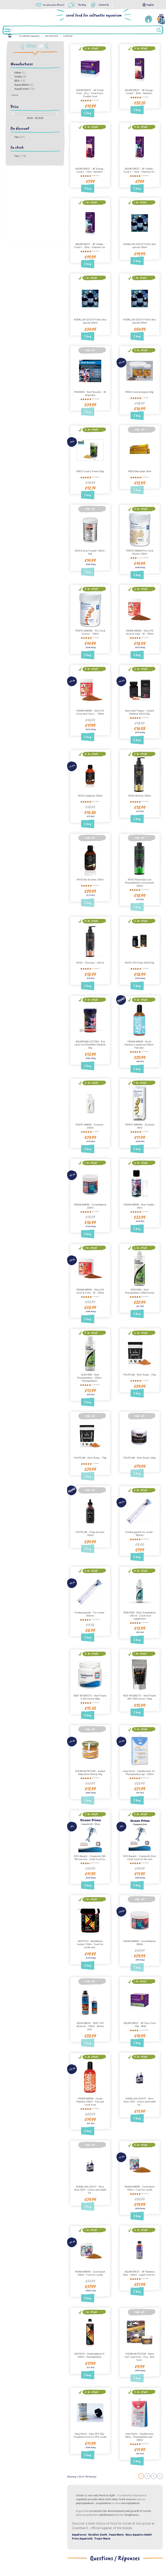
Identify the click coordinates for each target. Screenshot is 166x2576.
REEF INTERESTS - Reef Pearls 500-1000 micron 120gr (139, 1697)
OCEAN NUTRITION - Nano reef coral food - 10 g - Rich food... (139, 2356)
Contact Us (104, 4)
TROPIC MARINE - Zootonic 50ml (139, 1126)
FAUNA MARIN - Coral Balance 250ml (90, 1206)
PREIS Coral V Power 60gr (90, 471)
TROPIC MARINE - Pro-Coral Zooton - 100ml (90, 632)
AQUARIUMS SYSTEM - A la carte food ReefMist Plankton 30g (90, 1044)
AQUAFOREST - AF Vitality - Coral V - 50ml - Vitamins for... (90, 246)
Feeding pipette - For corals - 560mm (90, 1614)
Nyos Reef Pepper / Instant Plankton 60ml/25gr (139, 712)
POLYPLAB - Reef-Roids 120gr (140, 1457)
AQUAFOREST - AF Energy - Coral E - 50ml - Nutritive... (139, 92)
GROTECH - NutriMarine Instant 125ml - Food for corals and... (90, 1944)
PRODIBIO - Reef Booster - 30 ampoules (90, 394)
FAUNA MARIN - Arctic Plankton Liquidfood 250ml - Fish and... (140, 1044)
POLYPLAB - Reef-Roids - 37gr (139, 1374)
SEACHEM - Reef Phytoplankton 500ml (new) (139, 1291)
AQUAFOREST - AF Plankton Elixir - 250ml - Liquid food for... (139, 2273)
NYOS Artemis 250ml (139, 795)
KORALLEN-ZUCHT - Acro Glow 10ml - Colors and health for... (140, 2101)
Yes (19, 137)
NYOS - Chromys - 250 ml (90, 962)
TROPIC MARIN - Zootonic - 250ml (90, 1126)
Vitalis (20, 76)
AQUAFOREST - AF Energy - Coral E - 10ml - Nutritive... (90, 170)
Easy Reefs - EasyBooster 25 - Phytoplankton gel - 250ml (139, 1773)
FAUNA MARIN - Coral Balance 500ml (139, 1943)
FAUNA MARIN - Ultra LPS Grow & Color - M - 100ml (139, 632)
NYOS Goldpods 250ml (90, 795)
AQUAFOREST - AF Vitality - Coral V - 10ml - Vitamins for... (140, 170)
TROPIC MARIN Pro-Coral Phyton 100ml (139, 552)
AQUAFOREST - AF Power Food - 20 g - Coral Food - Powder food (90, 93)
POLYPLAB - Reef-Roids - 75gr (90, 1457)
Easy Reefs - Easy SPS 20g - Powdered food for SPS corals (90, 2435)
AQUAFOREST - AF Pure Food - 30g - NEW (139, 2025)
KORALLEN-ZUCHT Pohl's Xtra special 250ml (90, 321)
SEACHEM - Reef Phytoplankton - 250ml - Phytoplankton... (90, 1377)
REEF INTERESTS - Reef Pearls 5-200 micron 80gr (90, 1697)
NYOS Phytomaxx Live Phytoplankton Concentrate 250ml (139, 882)
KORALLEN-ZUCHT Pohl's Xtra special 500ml (139, 321)
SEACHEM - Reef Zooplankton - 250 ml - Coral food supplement (139, 1615)
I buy (87, 113)
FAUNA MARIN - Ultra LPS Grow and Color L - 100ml (90, 712)
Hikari (19, 72)
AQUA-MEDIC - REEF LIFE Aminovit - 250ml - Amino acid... (90, 2026)
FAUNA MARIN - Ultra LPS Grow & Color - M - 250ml (90, 1291)
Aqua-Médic (23, 84)
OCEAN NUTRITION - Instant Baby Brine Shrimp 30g (90, 1773)
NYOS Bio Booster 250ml (90, 879)
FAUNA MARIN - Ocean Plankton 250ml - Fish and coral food (90, 2101)
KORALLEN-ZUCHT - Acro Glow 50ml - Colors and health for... (90, 2189)
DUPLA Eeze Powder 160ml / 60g (90, 552)
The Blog (82, 4)
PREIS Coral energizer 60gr (139, 392)
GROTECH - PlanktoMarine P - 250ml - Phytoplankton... (90, 2355)
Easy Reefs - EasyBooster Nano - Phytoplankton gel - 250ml (139, 2436)
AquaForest (24, 88)
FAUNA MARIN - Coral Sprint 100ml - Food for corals (139, 2188)
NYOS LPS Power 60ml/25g (139, 962)
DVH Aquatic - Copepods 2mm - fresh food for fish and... (139, 1858)
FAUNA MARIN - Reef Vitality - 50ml (140, 1206)
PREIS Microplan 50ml (139, 471)
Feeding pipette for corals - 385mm (139, 1534)
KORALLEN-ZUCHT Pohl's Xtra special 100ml (139, 246)
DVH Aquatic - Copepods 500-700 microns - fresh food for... (90, 1858)
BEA (19, 80)
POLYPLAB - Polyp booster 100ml (90, 1534)
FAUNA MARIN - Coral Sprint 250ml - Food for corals (90, 2273)
